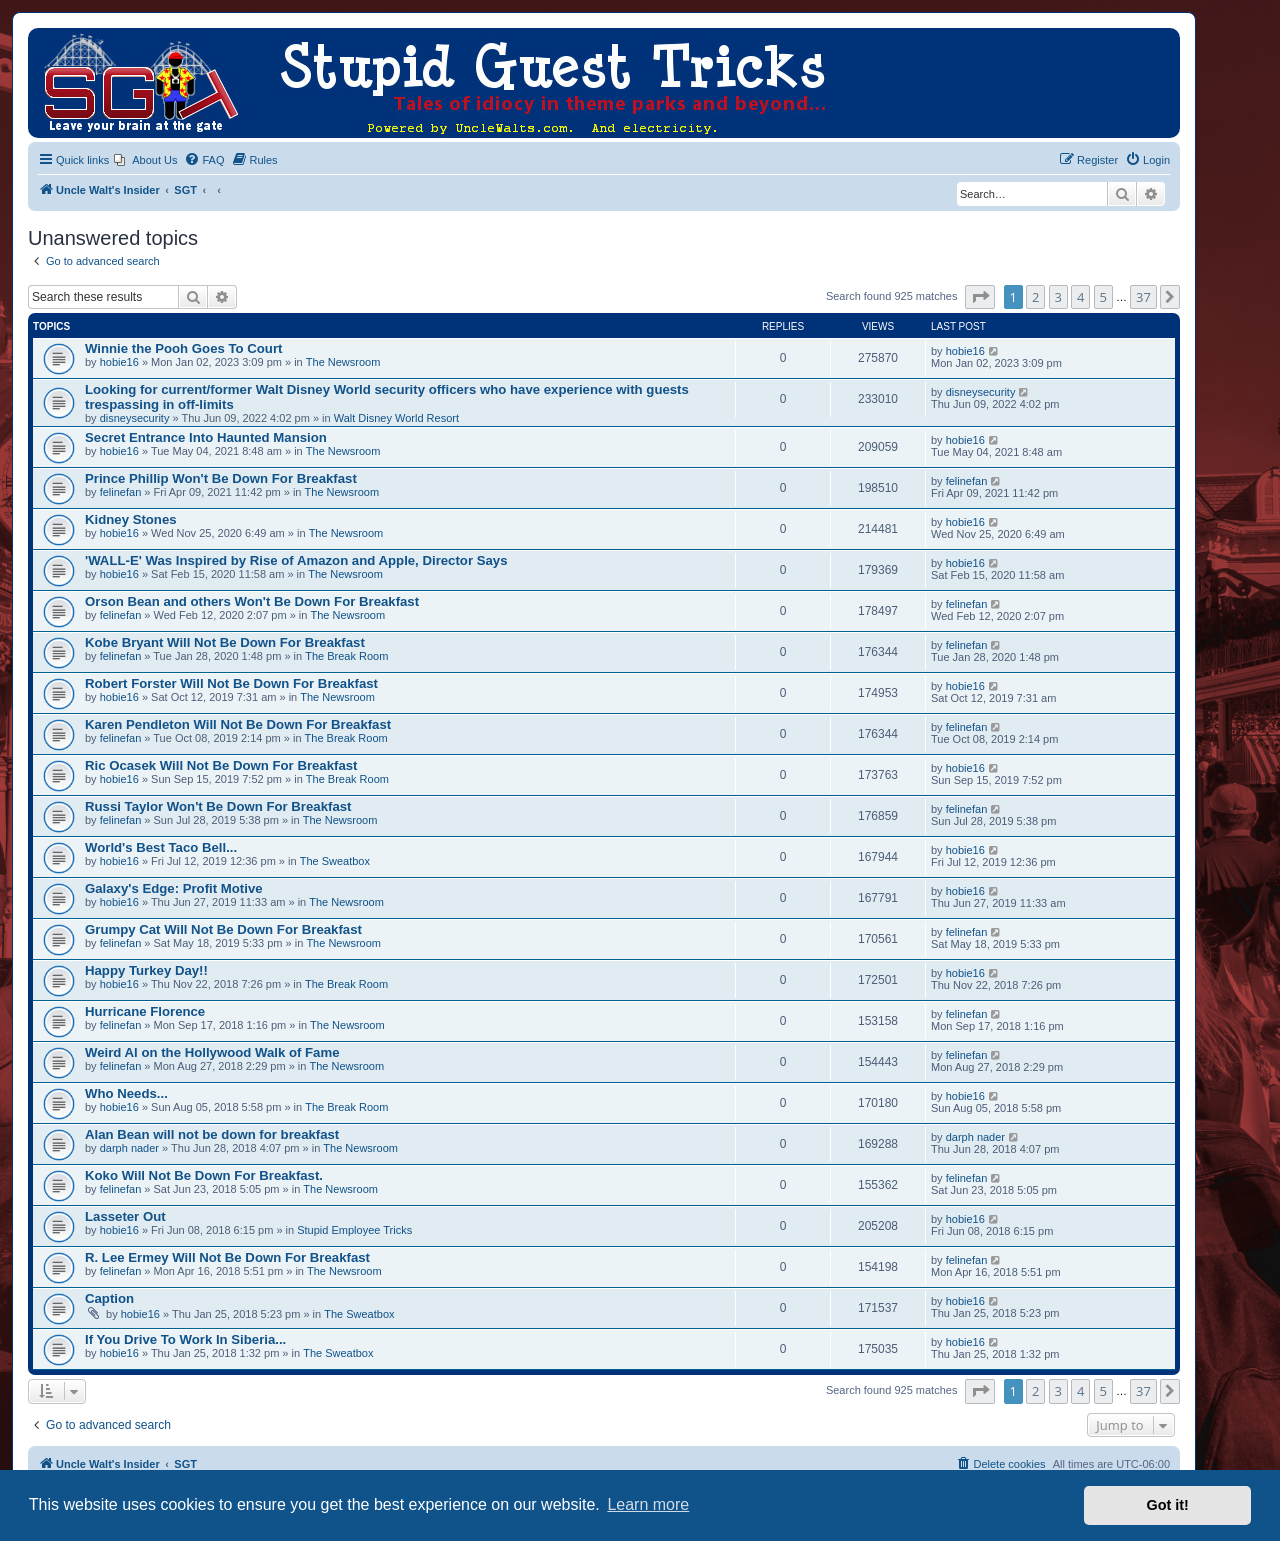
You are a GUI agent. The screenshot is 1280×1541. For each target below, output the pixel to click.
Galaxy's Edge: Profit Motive (174, 888)
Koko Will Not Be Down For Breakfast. (204, 1175)
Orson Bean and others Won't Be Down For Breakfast (252, 601)
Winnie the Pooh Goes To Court (183, 348)
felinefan (121, 492)
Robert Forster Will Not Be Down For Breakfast (231, 683)
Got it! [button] (1168, 1505)
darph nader (129, 1148)
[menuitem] (145, 160)
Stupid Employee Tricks (354, 1230)
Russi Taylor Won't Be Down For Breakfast (218, 806)
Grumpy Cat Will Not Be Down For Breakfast (223, 929)
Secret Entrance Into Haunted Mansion (206, 437)
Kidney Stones (131, 519)
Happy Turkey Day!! (146, 970)
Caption (109, 1298)
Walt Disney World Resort (396, 418)
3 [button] (1058, 297)
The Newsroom (343, 362)
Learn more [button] (648, 1504)
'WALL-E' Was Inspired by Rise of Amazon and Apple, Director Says (296, 560)
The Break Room (346, 656)
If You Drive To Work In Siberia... (185, 1339)
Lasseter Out (125, 1216)
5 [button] (1103, 297)
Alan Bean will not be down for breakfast (212, 1134)
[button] (980, 297)
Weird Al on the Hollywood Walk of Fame (212, 1052)
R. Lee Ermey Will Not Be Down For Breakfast (227, 1257)
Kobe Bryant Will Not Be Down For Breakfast (225, 642)
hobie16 (119, 362)
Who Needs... (126, 1093)
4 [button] (1080, 297)
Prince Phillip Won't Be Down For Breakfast (221, 478)
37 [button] (1143, 297)
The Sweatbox (335, 861)
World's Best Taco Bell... (161, 847)
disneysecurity (135, 418)
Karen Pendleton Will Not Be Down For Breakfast (238, 724)
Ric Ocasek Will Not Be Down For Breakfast (221, 765)
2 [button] (1035, 297)
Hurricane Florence (145, 1011)
